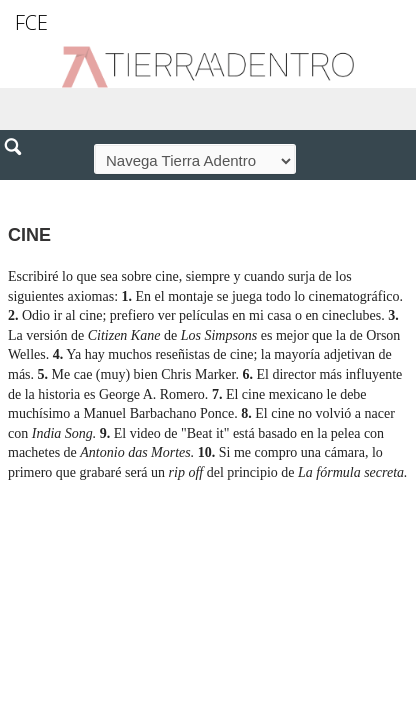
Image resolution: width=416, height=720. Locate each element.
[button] (20, 190)
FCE (31, 22)
